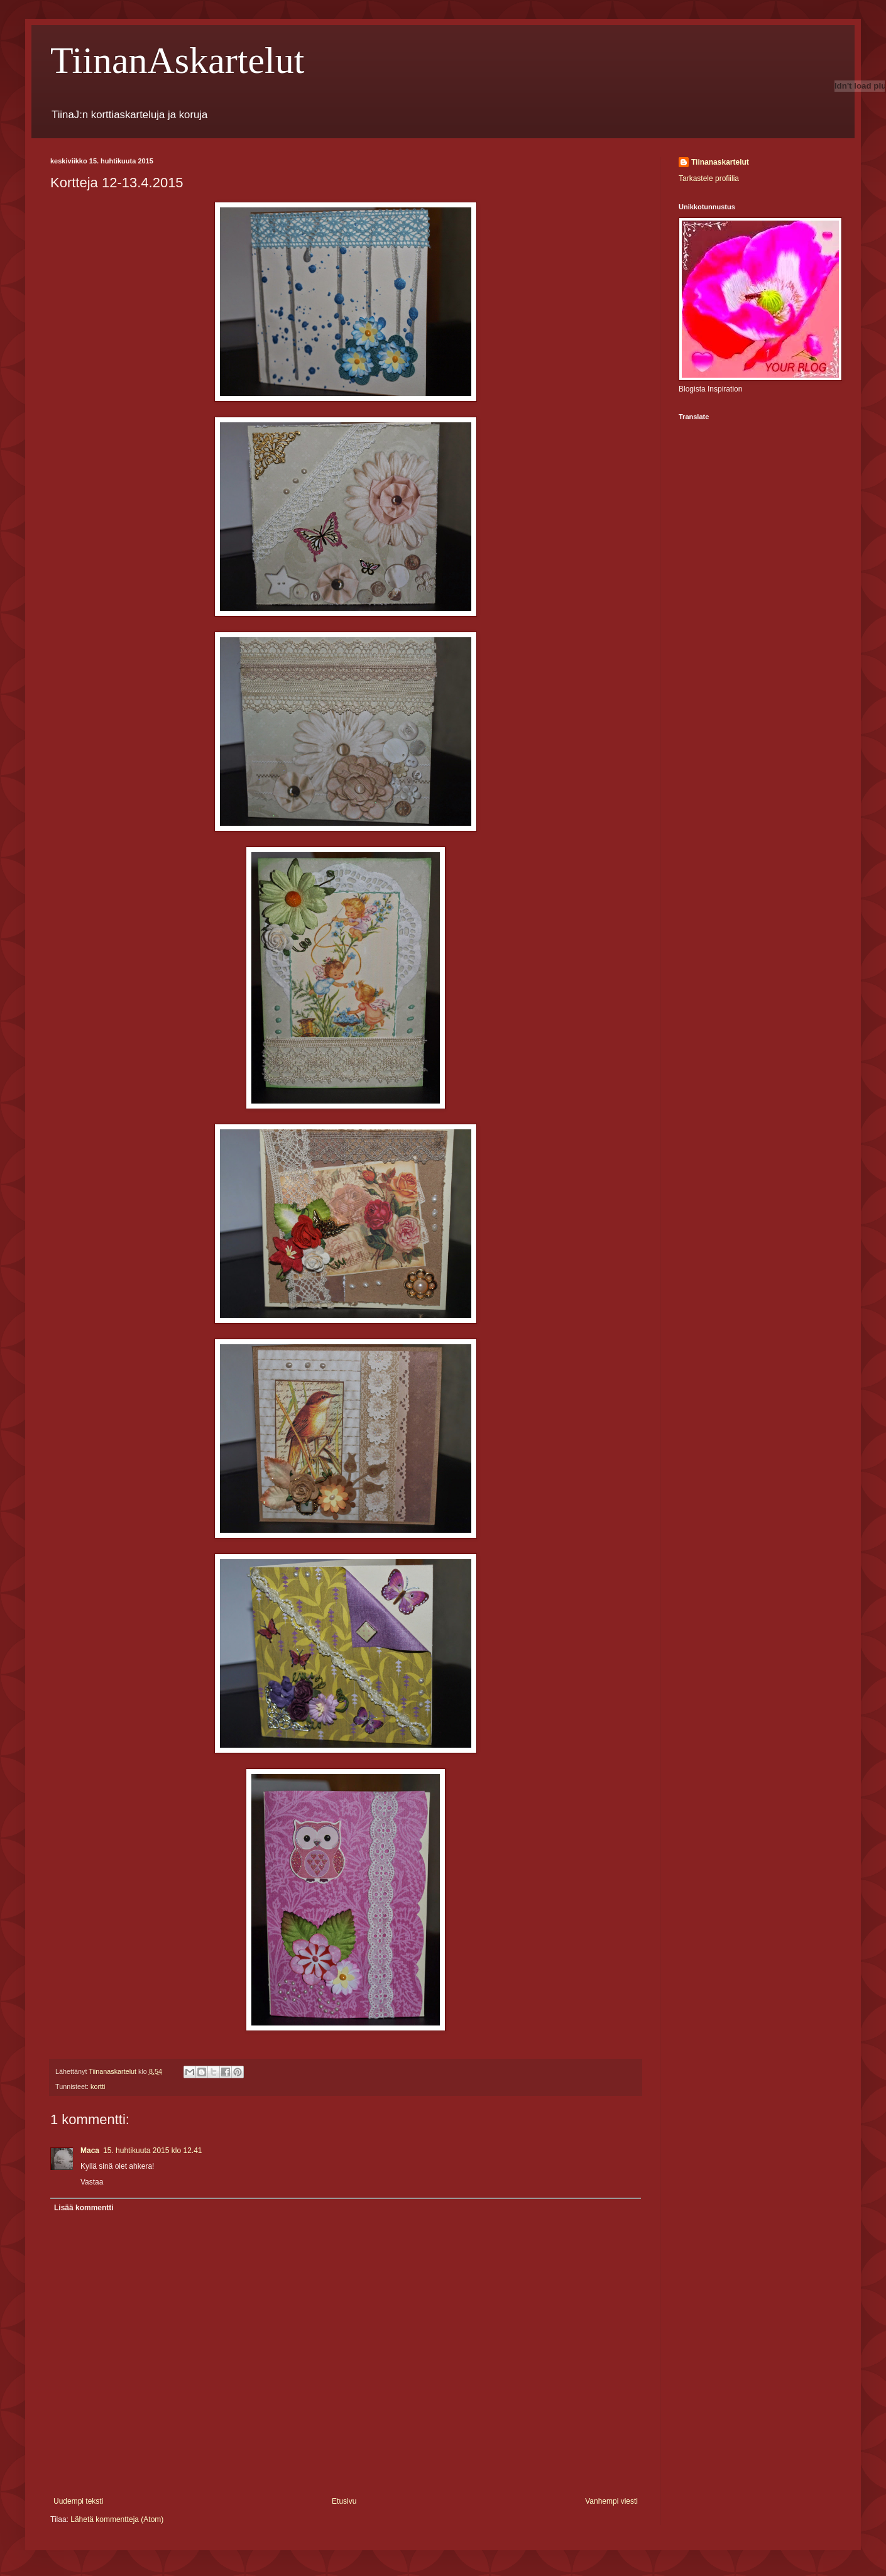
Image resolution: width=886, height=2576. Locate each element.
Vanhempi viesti (611, 2501)
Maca (89, 2150)
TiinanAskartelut (177, 60)
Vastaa (91, 2182)
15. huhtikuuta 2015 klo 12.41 (152, 2150)
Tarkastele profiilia (709, 178)
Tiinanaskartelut (720, 162)
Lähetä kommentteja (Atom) (116, 2519)
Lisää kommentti (84, 2207)
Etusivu (344, 2501)
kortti (97, 2086)
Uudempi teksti (78, 2501)
